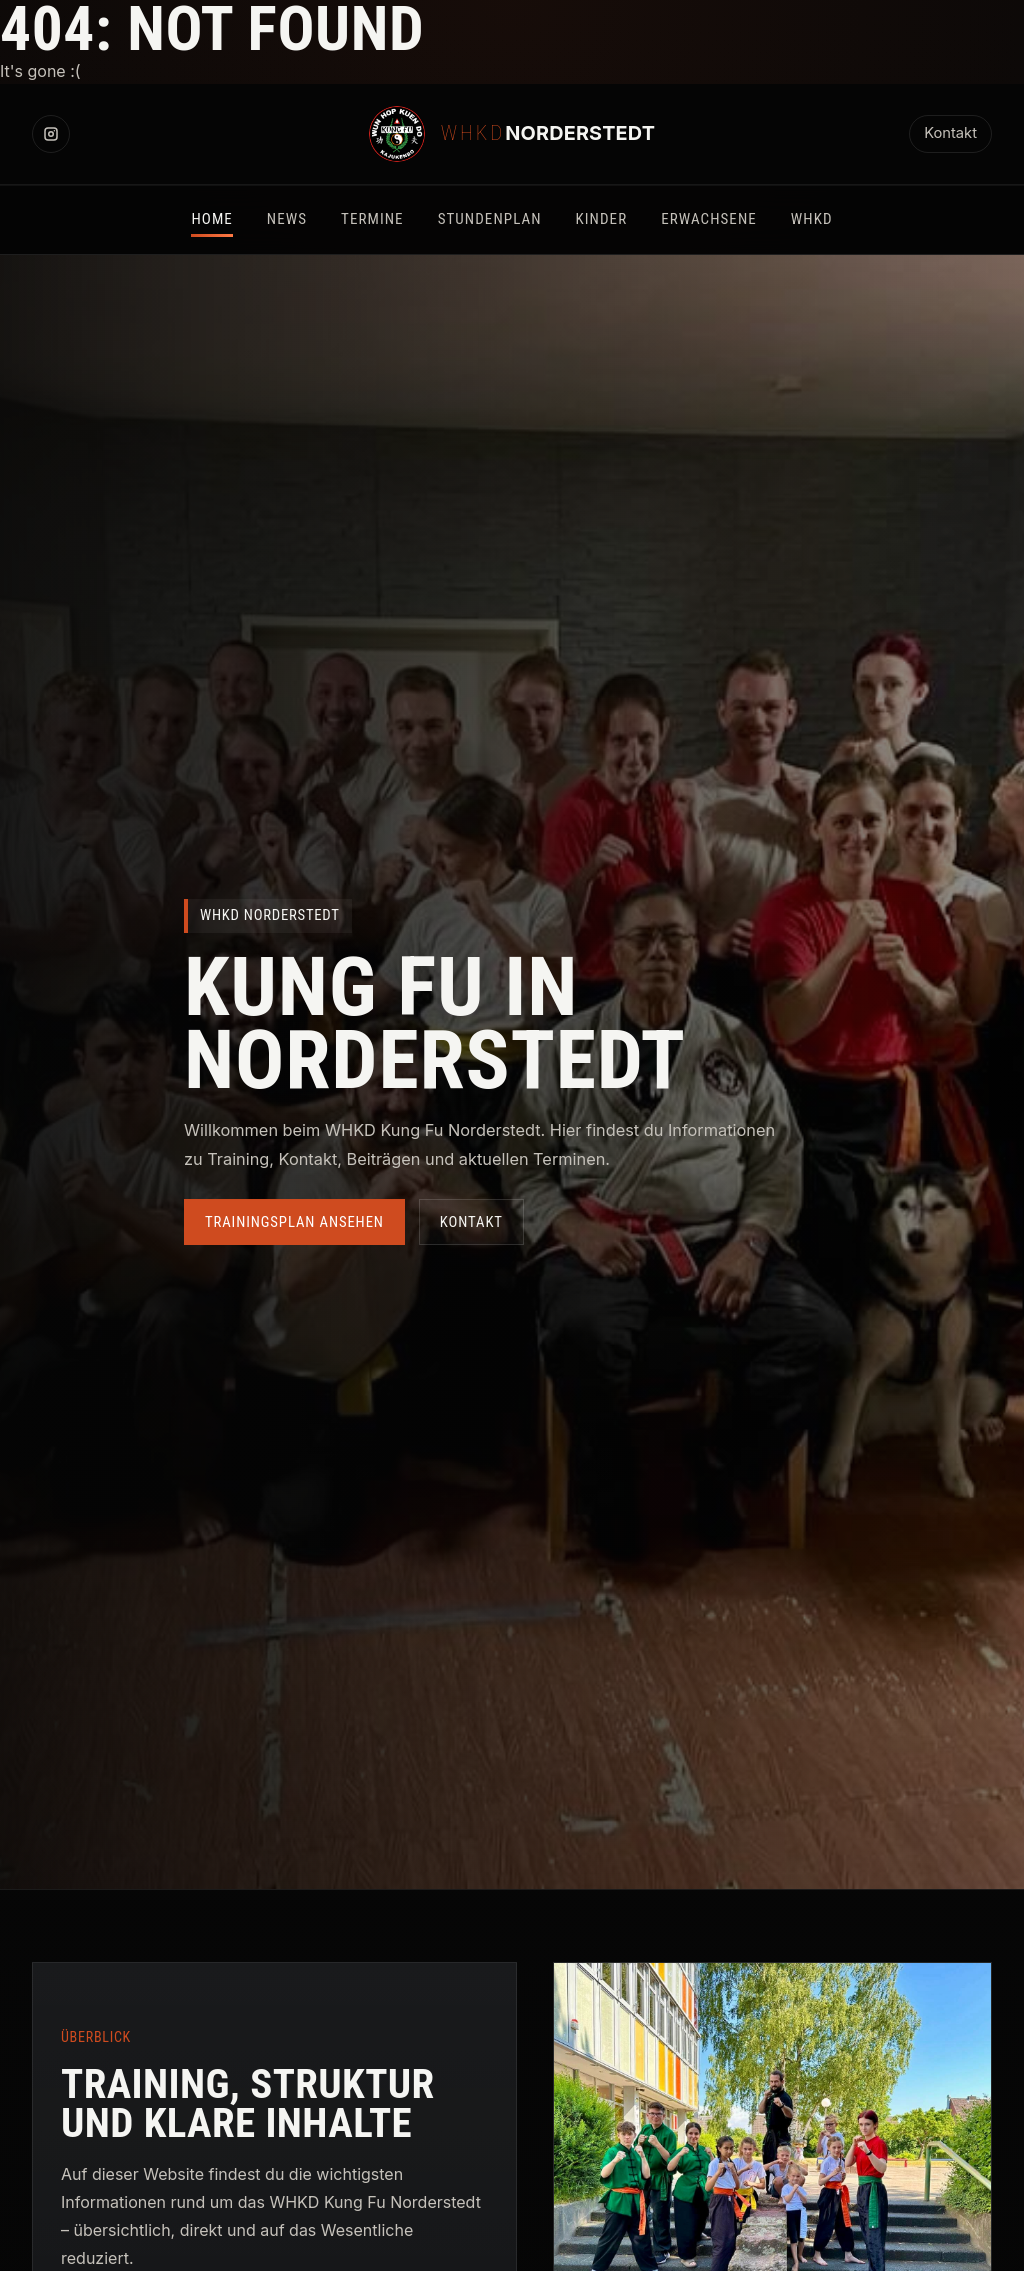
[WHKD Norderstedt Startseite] (512, 134)
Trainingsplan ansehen (294, 1222)
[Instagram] (51, 134)
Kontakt (950, 133)
